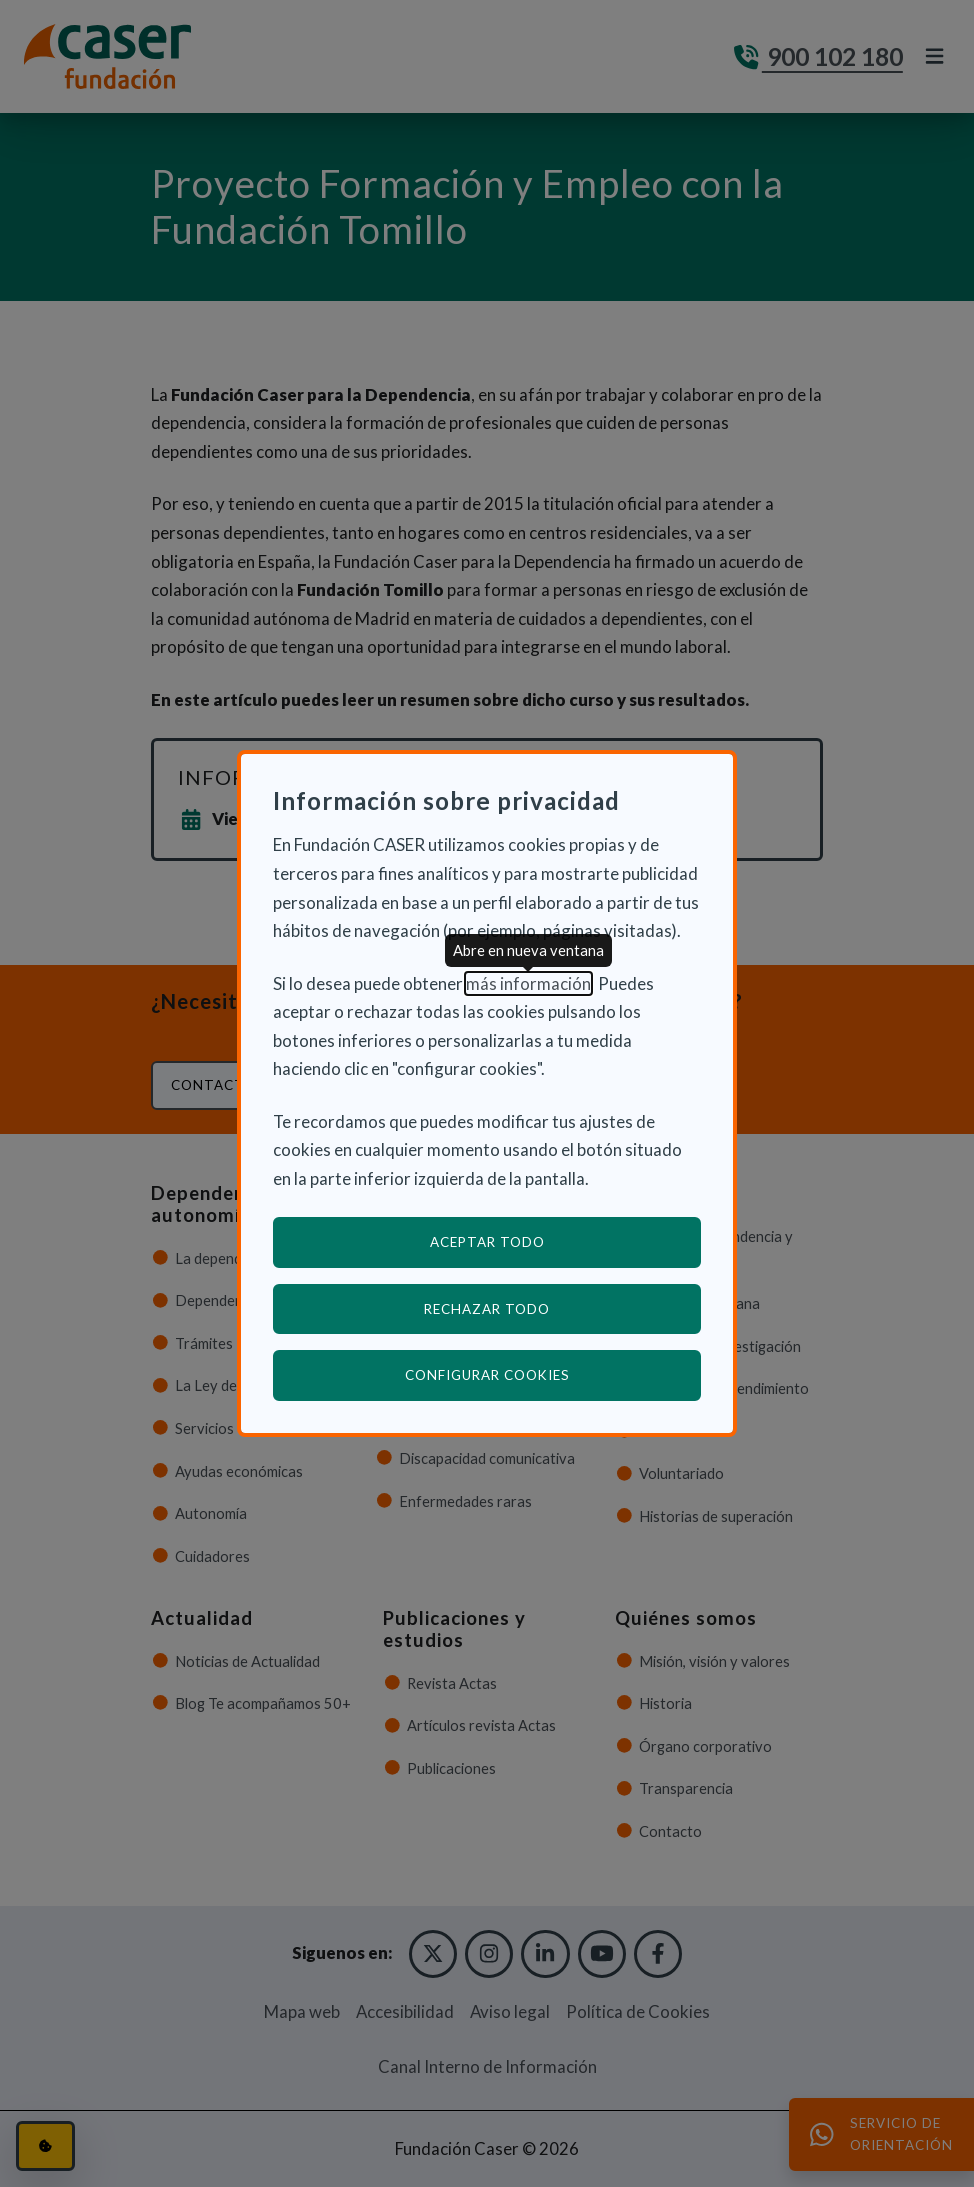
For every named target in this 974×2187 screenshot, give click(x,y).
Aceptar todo (487, 1242)
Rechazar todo (487, 1309)
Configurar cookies (553, 1374)
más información (528, 983)
